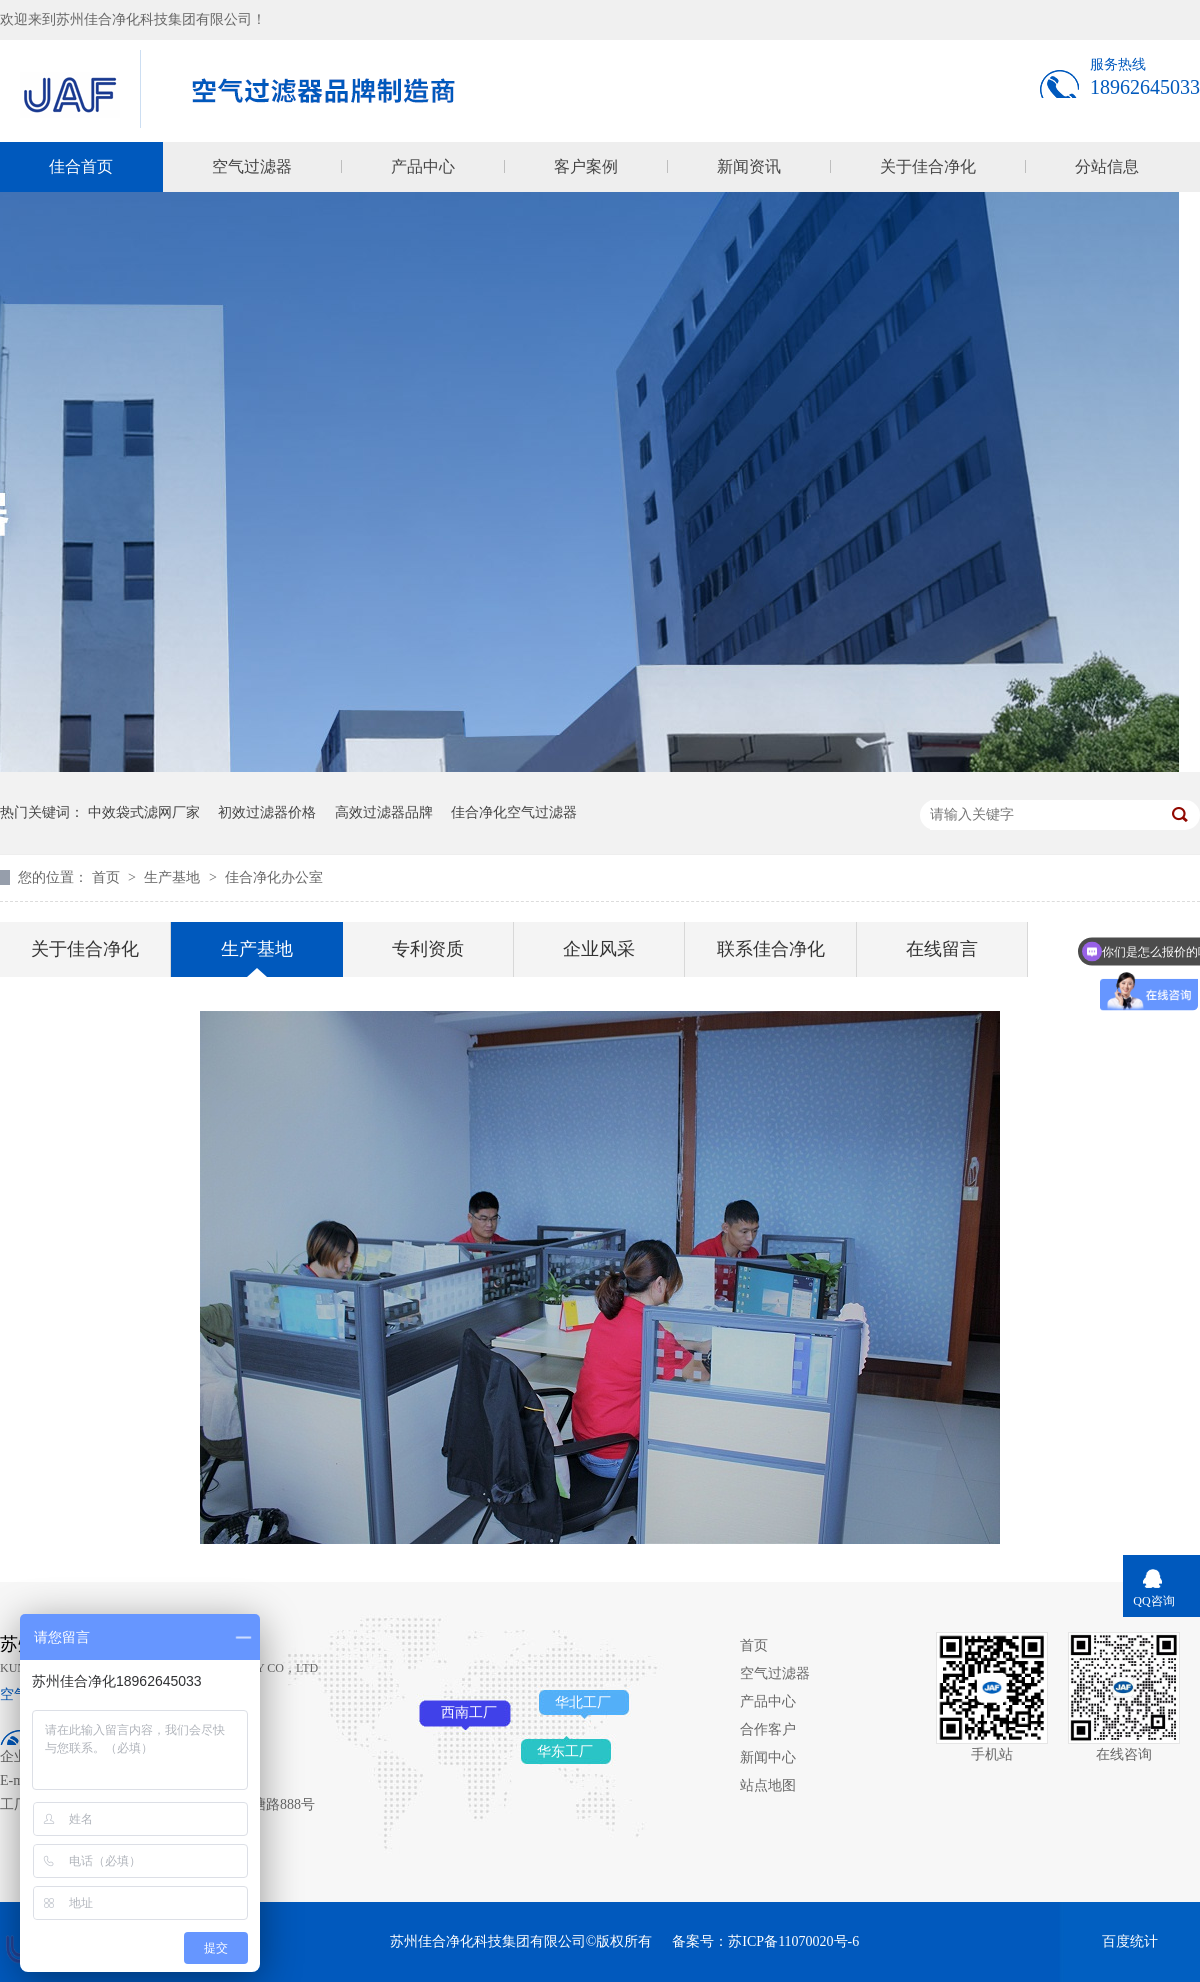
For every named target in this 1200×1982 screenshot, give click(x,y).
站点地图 (768, 1785)
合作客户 (768, 1729)
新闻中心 (768, 1757)
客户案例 (586, 166)
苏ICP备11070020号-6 (793, 1941)
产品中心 (423, 166)
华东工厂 (565, 1751)
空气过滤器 (252, 166)
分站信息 (1107, 166)
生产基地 (174, 877)
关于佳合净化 (928, 166)
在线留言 (942, 949)
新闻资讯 (749, 166)
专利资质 (428, 949)
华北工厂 (583, 1702)
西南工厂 (469, 1712)
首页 (108, 877)
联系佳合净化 (771, 949)
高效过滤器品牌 (384, 812)
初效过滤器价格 (267, 812)
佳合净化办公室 (274, 877)
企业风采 (599, 949)
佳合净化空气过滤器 (514, 812)
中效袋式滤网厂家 (144, 812)
